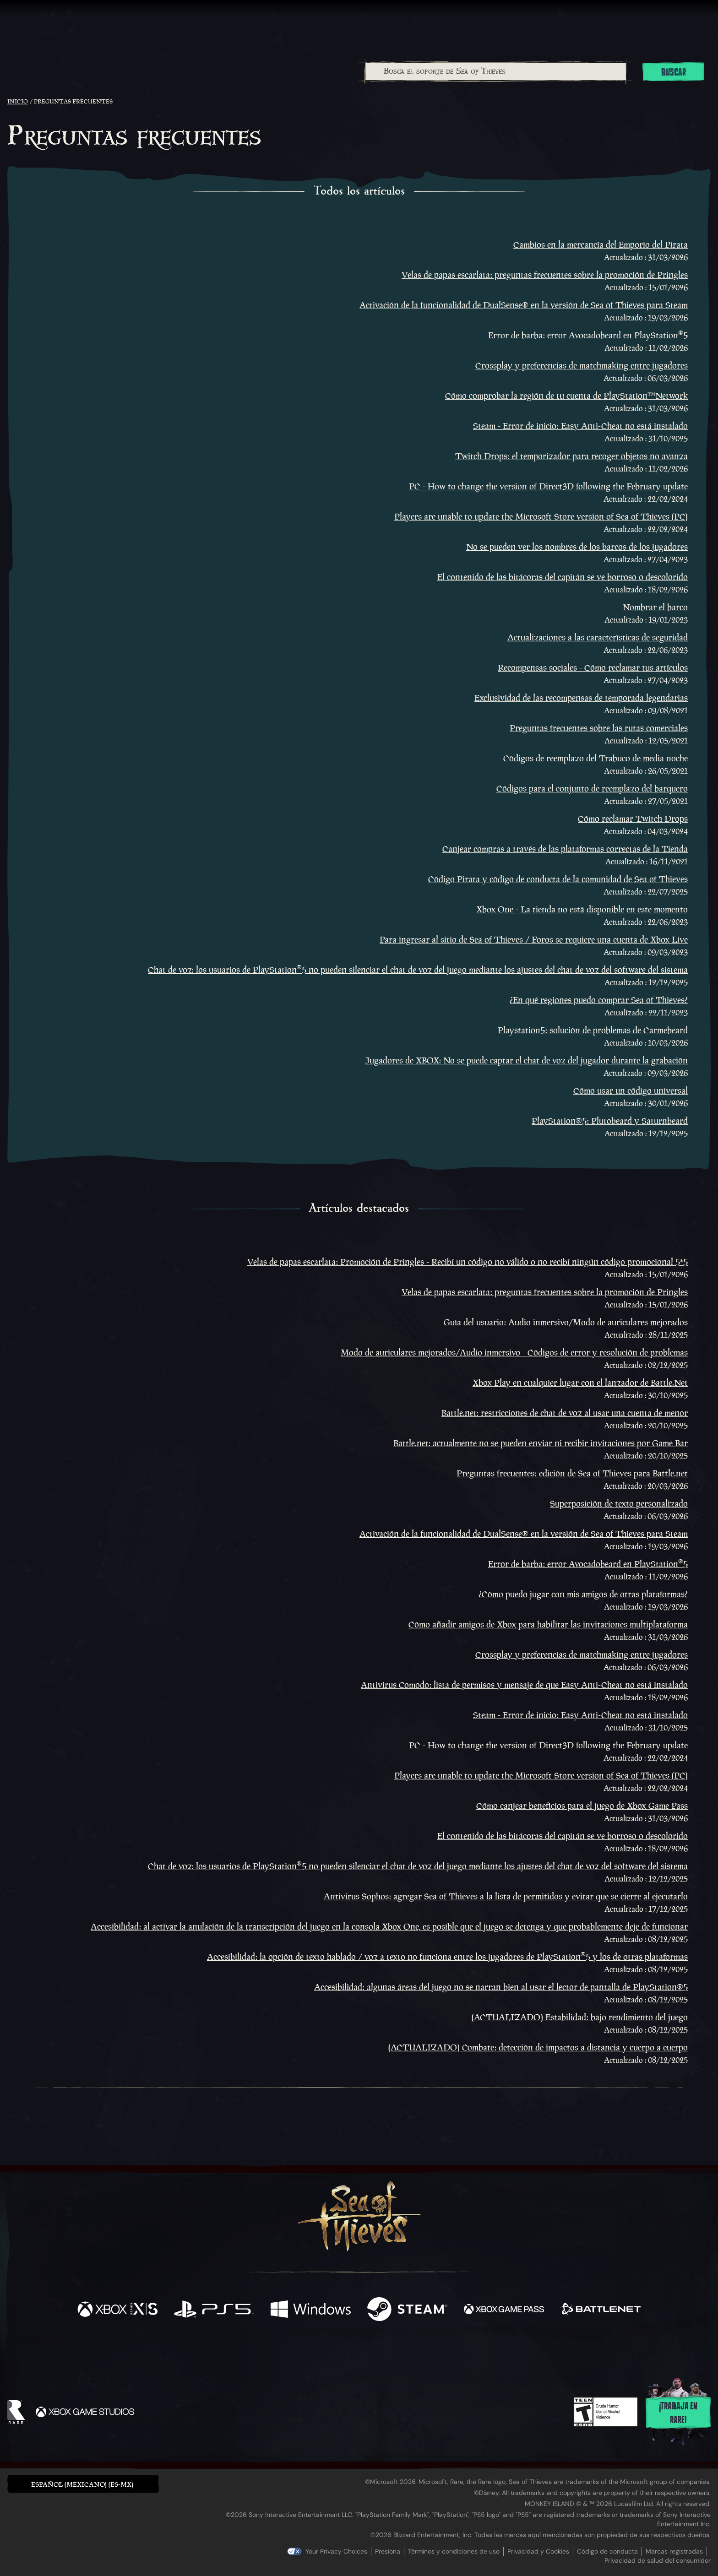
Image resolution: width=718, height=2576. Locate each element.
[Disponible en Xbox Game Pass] (504, 2310)
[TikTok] (421, 2354)
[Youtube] (357, 2353)
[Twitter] (291, 2353)
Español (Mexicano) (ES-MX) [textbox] (82, 2484)
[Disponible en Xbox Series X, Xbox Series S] (117, 2310)
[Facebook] (267, 2353)
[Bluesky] (447, 2355)
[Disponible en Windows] (311, 2310)
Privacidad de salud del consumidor (657, 2560)
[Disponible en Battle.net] (601, 2310)
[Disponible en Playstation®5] (214, 2310)
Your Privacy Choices (336, 2551)
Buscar (673, 72)
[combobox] (495, 71)
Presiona (387, 2551)
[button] (83, 2483)
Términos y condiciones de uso (454, 2551)
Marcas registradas (674, 2551)
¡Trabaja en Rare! (678, 2413)
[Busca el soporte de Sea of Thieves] (495, 71)
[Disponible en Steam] (407, 2310)
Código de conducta (607, 2551)
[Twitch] (317, 2354)
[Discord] (396, 2355)
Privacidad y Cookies (538, 2551)
